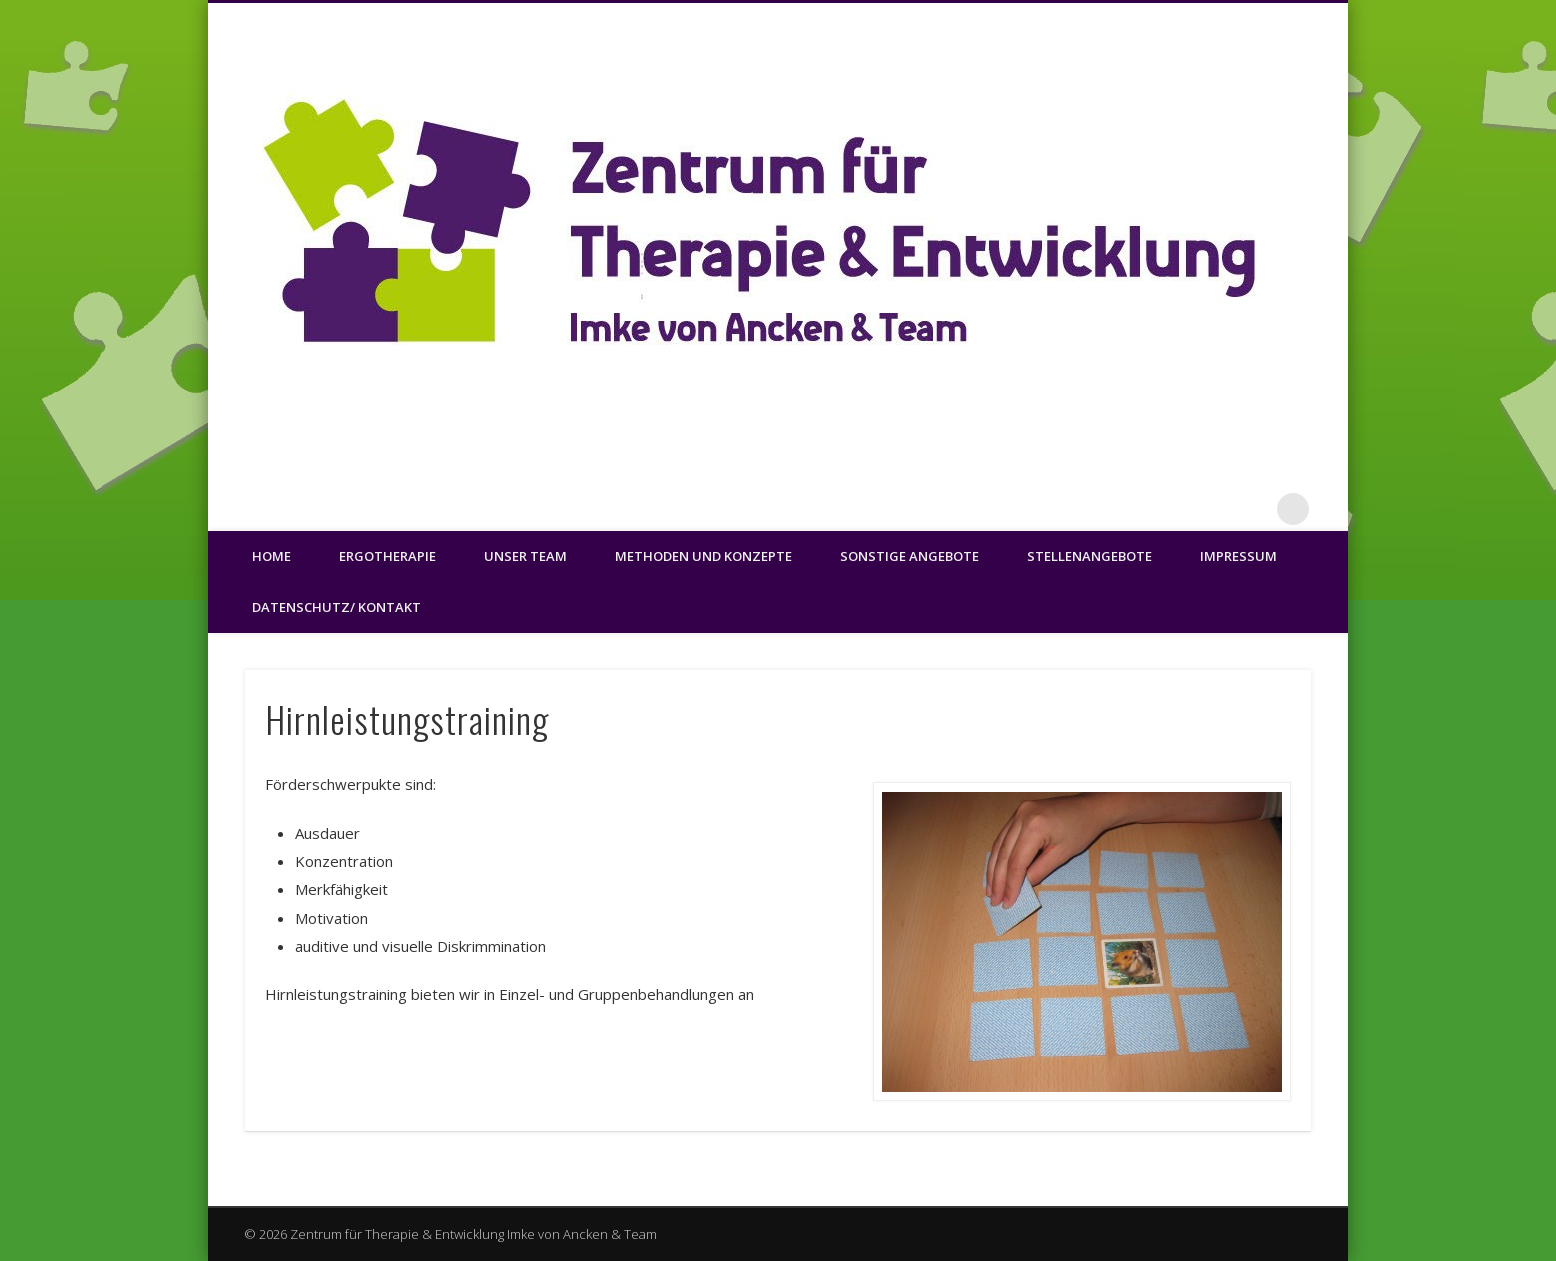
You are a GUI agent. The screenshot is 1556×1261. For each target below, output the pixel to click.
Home (271, 556)
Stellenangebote (1089, 556)
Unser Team (525, 556)
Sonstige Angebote (909, 556)
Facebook (1252, 509)
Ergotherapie (387, 556)
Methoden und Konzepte (703, 556)
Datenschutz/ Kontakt (336, 607)
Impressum (1238, 556)
